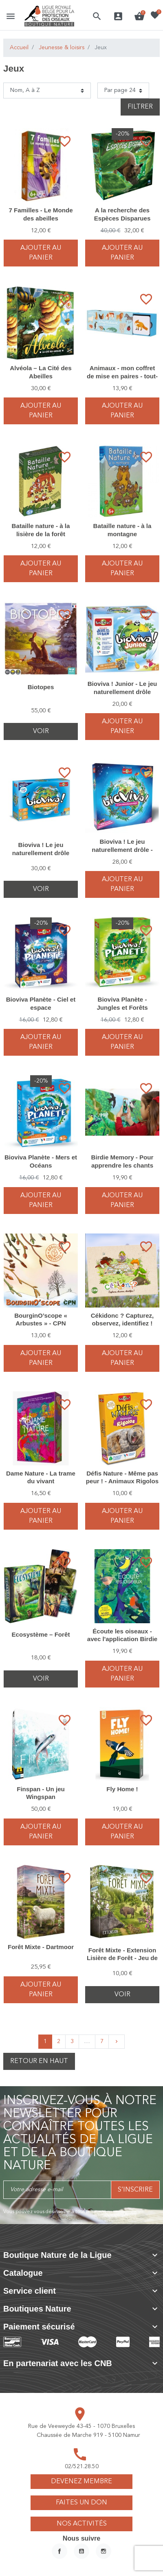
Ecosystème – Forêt (41, 1634)
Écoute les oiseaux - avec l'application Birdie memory (122, 1639)
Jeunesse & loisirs (61, 47)
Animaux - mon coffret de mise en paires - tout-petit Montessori (122, 376)
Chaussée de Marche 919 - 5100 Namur (88, 2435)
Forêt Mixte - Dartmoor (41, 1946)
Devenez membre (81, 2481)
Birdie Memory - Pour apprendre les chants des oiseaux (122, 1165)
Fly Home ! (122, 1789)
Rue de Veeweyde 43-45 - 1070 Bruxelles (81, 2426)
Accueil (19, 47)
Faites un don (81, 2503)
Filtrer (140, 107)
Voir (41, 731)
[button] (97, 16)
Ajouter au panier (40, 253)
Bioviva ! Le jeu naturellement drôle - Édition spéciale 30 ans (122, 849)
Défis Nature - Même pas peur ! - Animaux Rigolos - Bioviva (122, 1481)
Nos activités (82, 2524)
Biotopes (41, 686)
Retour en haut (39, 2061)
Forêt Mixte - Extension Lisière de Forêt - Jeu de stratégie (122, 1958)
